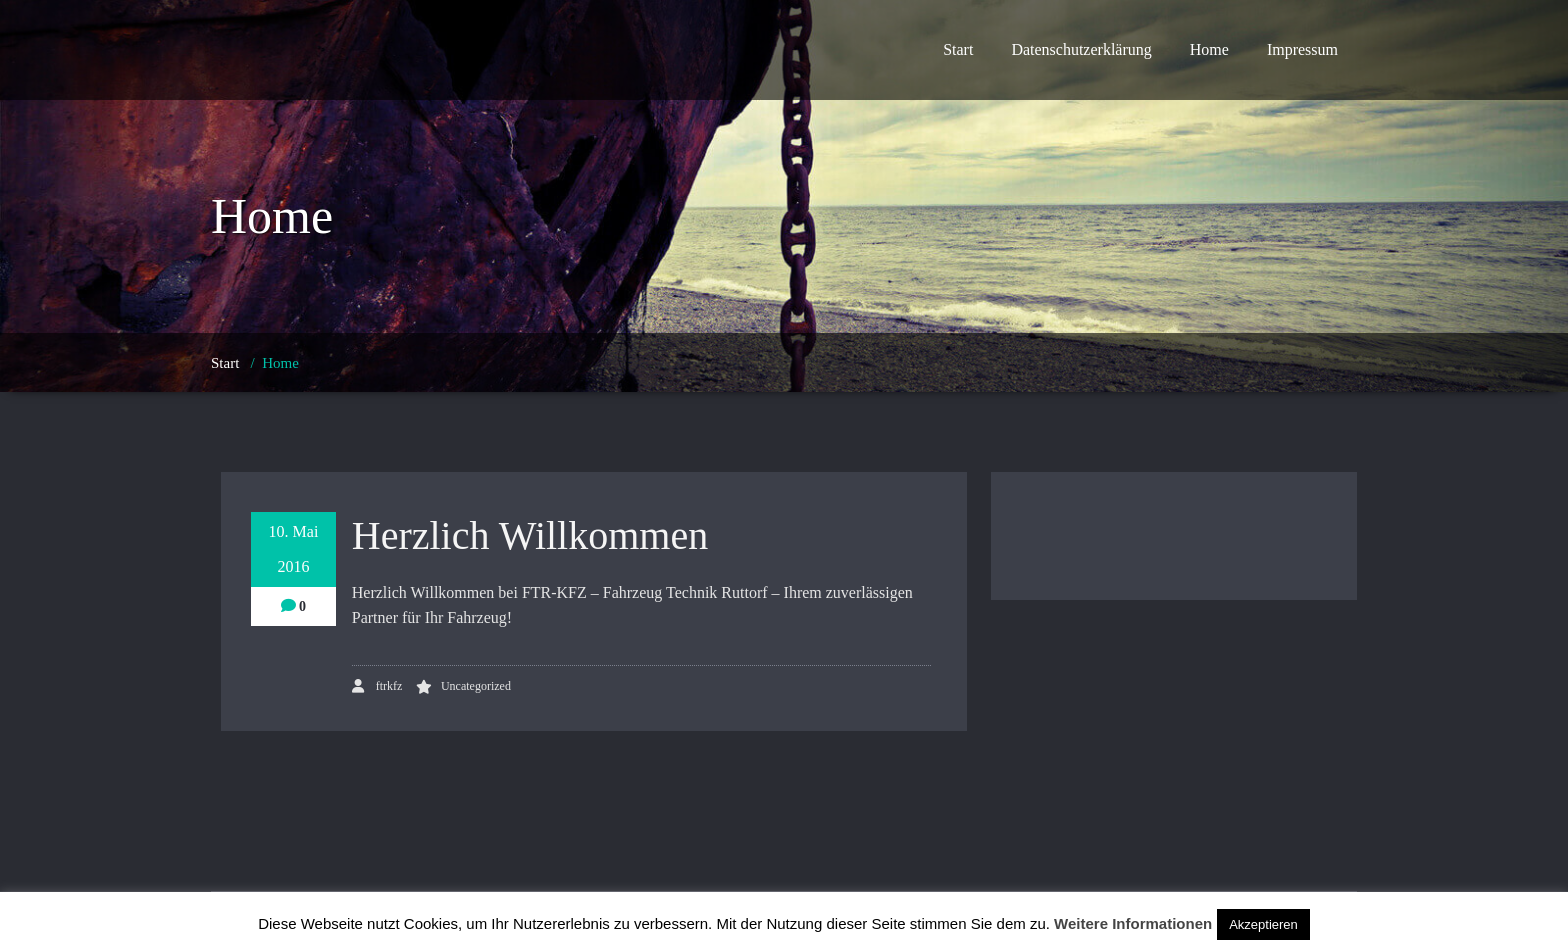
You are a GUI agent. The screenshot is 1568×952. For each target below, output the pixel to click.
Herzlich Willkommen (530, 535)
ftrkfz (377, 686)
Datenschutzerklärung (1081, 49)
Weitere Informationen (1133, 923)
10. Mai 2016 (294, 549)
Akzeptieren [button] (1263, 924)
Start (958, 49)
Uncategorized (476, 686)
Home (1209, 49)
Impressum (1302, 49)
